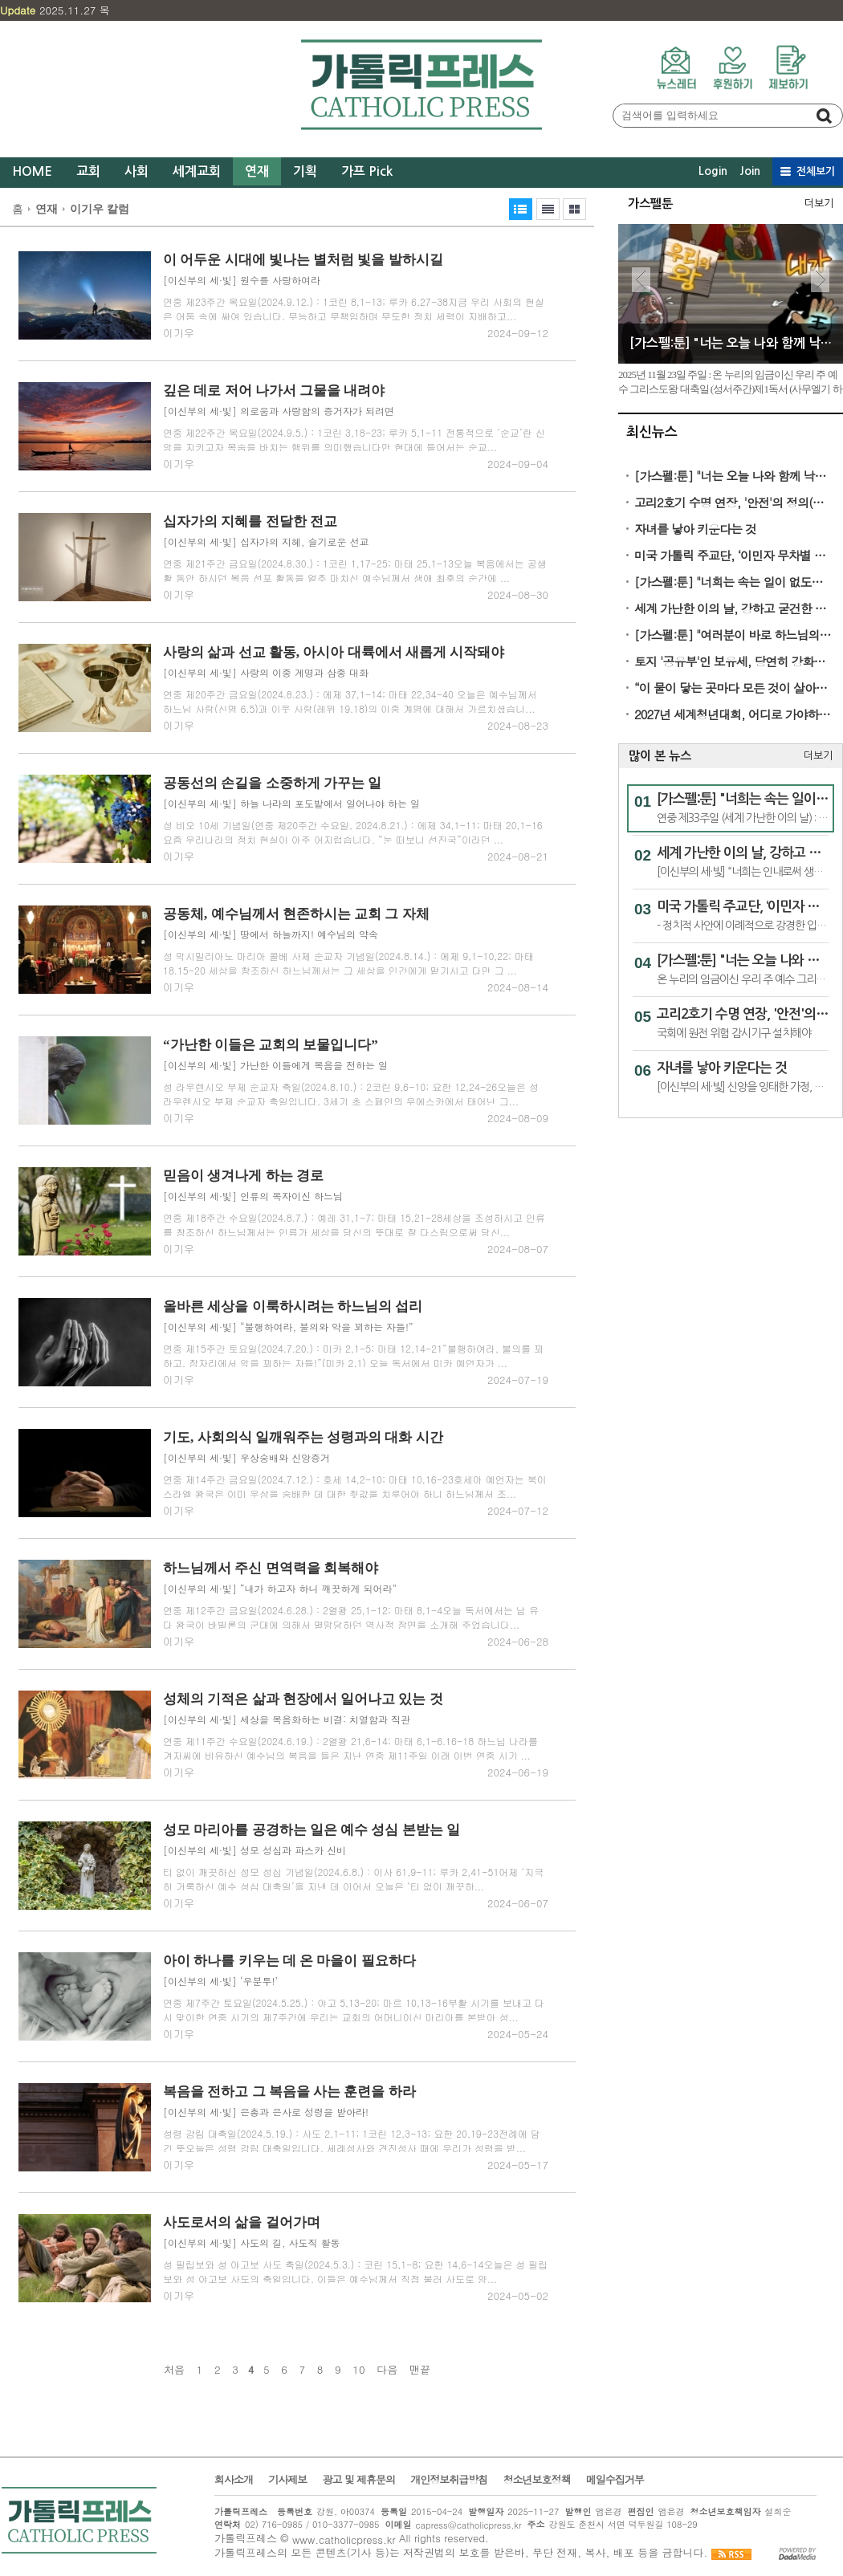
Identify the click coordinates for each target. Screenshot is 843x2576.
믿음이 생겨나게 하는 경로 (243, 1175)
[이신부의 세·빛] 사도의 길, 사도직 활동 (251, 2242)
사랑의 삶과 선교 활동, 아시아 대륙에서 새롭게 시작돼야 (333, 652)
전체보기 (815, 171)
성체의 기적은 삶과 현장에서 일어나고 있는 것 (303, 1699)
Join (749, 171)
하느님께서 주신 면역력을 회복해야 (270, 1568)
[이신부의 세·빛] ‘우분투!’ (220, 1981)
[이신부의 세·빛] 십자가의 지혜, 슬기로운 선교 (266, 541)
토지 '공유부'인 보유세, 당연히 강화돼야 (733, 661)
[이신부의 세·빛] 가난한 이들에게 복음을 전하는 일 (275, 1065)
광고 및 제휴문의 (358, 2479)
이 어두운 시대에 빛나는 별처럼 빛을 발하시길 (303, 259)
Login (712, 171)
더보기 (818, 203)
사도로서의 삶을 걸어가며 (241, 2222)
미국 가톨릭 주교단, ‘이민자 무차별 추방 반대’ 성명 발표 (733, 555)
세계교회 (197, 171)
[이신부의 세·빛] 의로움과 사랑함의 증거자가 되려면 (278, 410)
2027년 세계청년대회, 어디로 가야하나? (733, 714)
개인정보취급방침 (448, 2479)
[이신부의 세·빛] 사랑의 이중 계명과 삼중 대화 (266, 672)
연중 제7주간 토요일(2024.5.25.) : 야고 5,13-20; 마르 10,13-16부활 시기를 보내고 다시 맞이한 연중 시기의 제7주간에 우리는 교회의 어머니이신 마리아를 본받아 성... (353, 2010)
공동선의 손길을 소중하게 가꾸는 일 (272, 783)
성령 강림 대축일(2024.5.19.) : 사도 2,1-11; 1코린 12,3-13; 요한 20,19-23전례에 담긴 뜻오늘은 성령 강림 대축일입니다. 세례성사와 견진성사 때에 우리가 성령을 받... (351, 2140)
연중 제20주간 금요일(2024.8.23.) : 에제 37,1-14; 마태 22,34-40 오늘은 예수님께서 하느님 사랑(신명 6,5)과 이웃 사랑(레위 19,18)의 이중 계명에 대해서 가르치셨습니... (350, 701)
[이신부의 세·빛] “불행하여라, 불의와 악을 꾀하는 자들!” (288, 1326)
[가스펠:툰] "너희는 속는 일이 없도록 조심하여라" (733, 581)
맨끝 (419, 2369)
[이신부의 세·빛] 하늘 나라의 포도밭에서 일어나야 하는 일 (291, 803)
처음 (174, 2369)
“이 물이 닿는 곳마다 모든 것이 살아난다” (733, 687)
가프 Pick (367, 171)
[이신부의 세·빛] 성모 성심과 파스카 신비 (254, 1850)
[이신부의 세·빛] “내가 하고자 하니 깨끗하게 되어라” (280, 1588)
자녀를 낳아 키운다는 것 (695, 528)
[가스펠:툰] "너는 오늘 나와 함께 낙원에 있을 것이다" (733, 475)
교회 (88, 171)
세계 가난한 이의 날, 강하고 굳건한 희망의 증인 (733, 608)
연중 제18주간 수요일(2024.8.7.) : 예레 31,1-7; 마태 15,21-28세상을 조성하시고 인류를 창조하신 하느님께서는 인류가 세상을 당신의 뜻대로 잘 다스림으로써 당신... (354, 1225)
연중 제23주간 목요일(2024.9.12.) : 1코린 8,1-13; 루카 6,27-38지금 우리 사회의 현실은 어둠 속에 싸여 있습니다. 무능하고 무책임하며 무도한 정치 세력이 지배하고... (353, 309)
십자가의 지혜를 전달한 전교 (250, 521)
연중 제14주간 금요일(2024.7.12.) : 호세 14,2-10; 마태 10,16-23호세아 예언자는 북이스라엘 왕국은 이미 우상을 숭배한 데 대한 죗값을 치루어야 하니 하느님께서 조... (355, 1486)
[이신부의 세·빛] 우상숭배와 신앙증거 (246, 1457)
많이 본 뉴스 (660, 756)
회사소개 (233, 2479)
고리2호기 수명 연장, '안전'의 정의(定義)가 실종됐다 (733, 502)
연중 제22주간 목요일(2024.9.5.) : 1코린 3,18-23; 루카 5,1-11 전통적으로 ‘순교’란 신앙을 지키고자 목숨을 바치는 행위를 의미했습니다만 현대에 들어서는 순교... (354, 439)
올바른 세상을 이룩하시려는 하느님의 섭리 (292, 1306)
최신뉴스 (652, 432)
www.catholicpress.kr (344, 2539)
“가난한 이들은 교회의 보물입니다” (270, 1044)
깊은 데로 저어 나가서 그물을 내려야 (274, 390)
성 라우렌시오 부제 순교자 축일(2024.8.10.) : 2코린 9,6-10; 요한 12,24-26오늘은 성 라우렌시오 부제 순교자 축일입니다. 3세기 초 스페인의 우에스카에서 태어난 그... (351, 1094)
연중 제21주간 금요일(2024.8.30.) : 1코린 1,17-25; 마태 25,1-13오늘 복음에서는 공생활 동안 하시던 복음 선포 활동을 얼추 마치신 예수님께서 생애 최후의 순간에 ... (355, 570)
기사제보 (287, 2479)
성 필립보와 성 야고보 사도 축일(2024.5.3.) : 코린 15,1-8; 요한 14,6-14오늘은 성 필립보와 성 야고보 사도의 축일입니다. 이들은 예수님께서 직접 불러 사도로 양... (355, 2271)
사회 (136, 171)
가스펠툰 (650, 203)
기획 (305, 171)
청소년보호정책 (536, 2479)
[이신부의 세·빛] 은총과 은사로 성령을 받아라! (266, 2111)
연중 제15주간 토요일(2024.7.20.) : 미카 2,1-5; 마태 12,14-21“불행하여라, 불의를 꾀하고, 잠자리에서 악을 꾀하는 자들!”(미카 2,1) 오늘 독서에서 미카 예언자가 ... (353, 1355)
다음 (387, 2369)
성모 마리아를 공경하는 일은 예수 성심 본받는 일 (311, 1829)
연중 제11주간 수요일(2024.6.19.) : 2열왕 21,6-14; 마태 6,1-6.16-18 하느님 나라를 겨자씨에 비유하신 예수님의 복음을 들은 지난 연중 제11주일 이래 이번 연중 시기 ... (350, 1748)
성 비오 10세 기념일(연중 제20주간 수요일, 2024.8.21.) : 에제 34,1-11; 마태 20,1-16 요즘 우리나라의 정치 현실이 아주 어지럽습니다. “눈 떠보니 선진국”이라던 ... (353, 832)
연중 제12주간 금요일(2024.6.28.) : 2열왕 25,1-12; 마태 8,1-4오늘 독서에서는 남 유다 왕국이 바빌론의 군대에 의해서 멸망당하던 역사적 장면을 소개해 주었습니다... (351, 1617)
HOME (32, 171)
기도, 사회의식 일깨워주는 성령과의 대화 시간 (303, 1437)
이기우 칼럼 (99, 209)
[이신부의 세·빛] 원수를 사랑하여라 (241, 280)
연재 (257, 171)
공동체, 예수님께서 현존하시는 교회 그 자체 (296, 914)
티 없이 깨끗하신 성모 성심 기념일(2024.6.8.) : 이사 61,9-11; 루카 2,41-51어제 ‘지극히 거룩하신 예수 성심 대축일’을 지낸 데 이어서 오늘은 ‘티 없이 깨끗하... (353, 1879)
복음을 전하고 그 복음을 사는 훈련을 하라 (289, 2091)
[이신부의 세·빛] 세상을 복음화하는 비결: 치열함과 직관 (286, 1719)
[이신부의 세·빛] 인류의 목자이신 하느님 (253, 1196)
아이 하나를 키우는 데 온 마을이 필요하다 (289, 1960)
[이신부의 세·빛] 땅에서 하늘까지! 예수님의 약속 (270, 934)
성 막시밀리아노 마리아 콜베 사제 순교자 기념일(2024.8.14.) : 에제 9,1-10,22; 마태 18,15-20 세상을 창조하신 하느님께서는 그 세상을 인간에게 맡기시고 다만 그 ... (348, 963)
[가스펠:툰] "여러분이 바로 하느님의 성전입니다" (733, 634)
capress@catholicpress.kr (468, 2525)
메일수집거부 (615, 2479)
